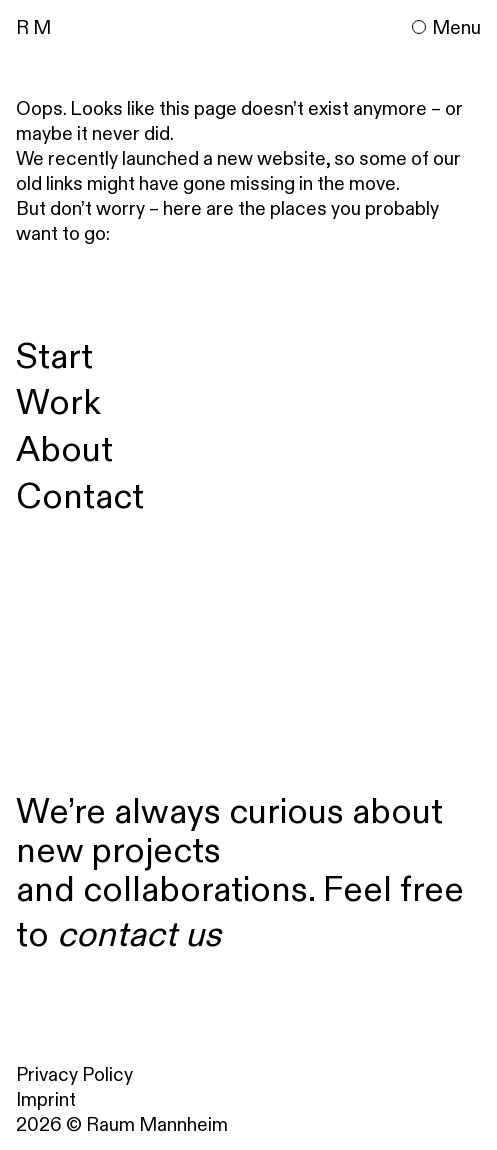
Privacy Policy (74, 1074)
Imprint (46, 1099)
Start (54, 355)
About (64, 448)
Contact (80, 495)
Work (58, 401)
